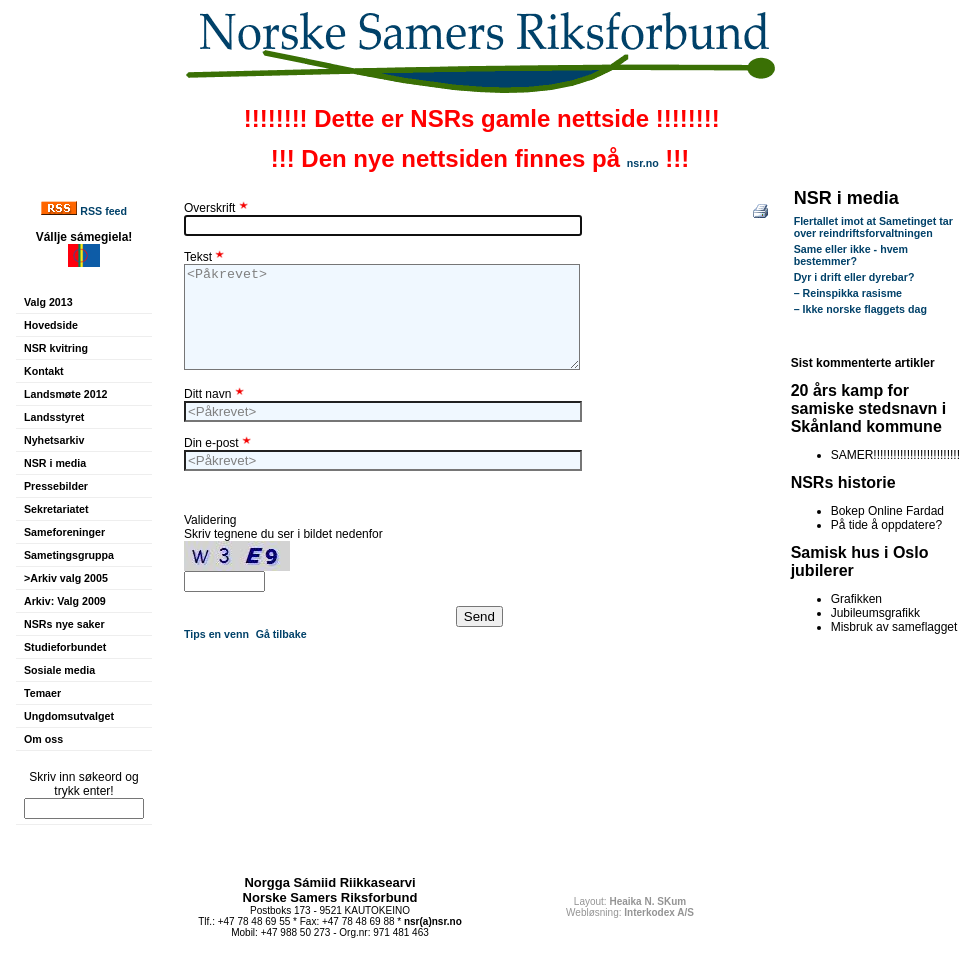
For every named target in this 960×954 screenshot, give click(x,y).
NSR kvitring (56, 348)
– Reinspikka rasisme (848, 293)
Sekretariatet (56, 509)
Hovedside (51, 325)
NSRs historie (843, 482)
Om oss (43, 739)
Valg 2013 (48, 302)
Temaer (42, 693)
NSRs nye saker (64, 624)
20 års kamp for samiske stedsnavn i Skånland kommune (869, 408)
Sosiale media (59, 670)
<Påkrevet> (382, 317)
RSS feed (103, 211)
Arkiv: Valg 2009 (65, 601)
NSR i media (55, 463)
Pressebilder (56, 486)
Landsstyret (54, 417)
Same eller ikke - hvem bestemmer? (851, 255)
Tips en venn (216, 634)
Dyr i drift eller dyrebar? (854, 277)
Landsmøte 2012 (66, 394)
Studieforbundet (65, 647)
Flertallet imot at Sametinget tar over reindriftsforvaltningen (873, 227)
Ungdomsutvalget (69, 716)
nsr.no (643, 163)
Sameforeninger (64, 532)
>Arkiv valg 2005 (66, 578)
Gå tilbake (281, 634)
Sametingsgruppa (69, 555)
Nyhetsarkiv (54, 440)
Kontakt (44, 371)
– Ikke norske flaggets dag (860, 309)
